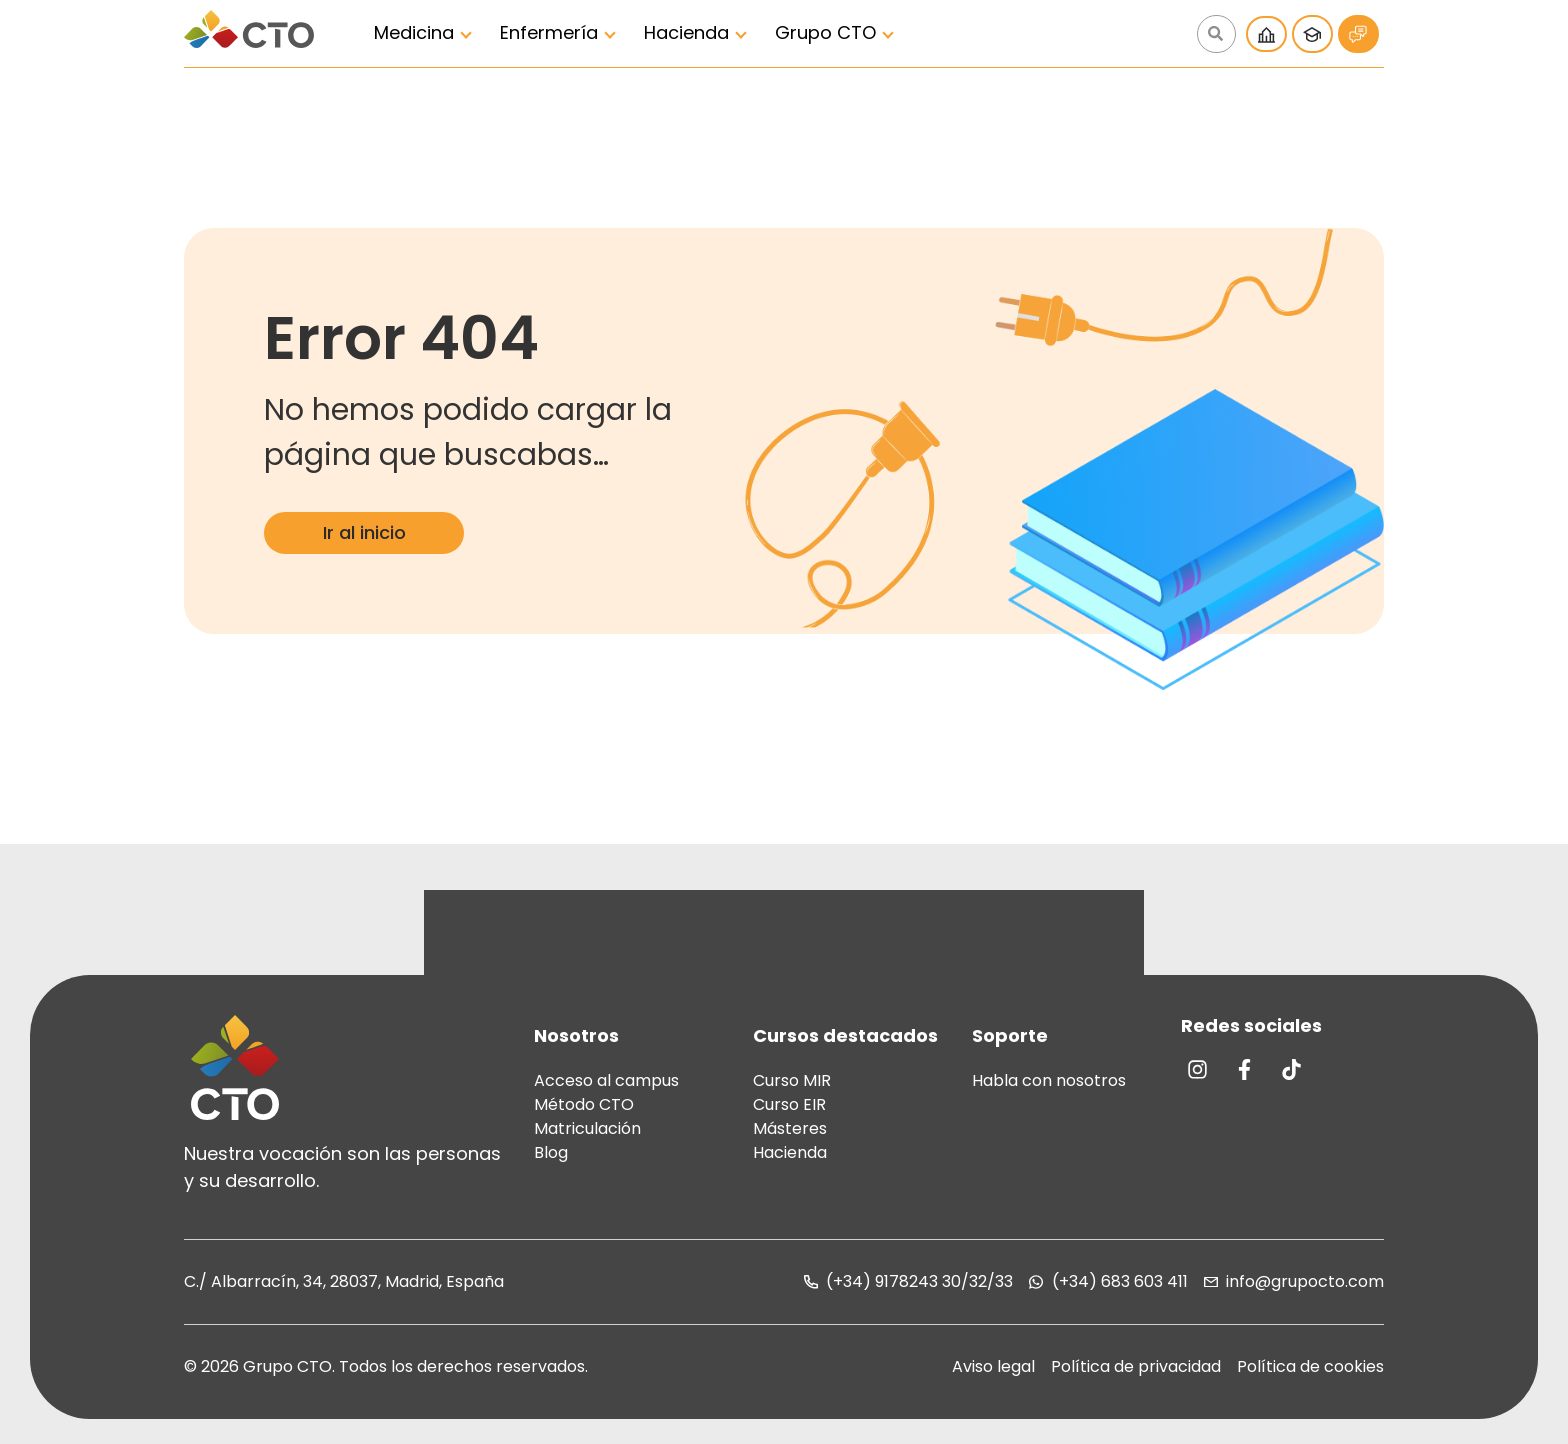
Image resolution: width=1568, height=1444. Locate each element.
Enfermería (549, 32)
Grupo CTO (825, 32)
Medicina (414, 32)
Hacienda (686, 32)
